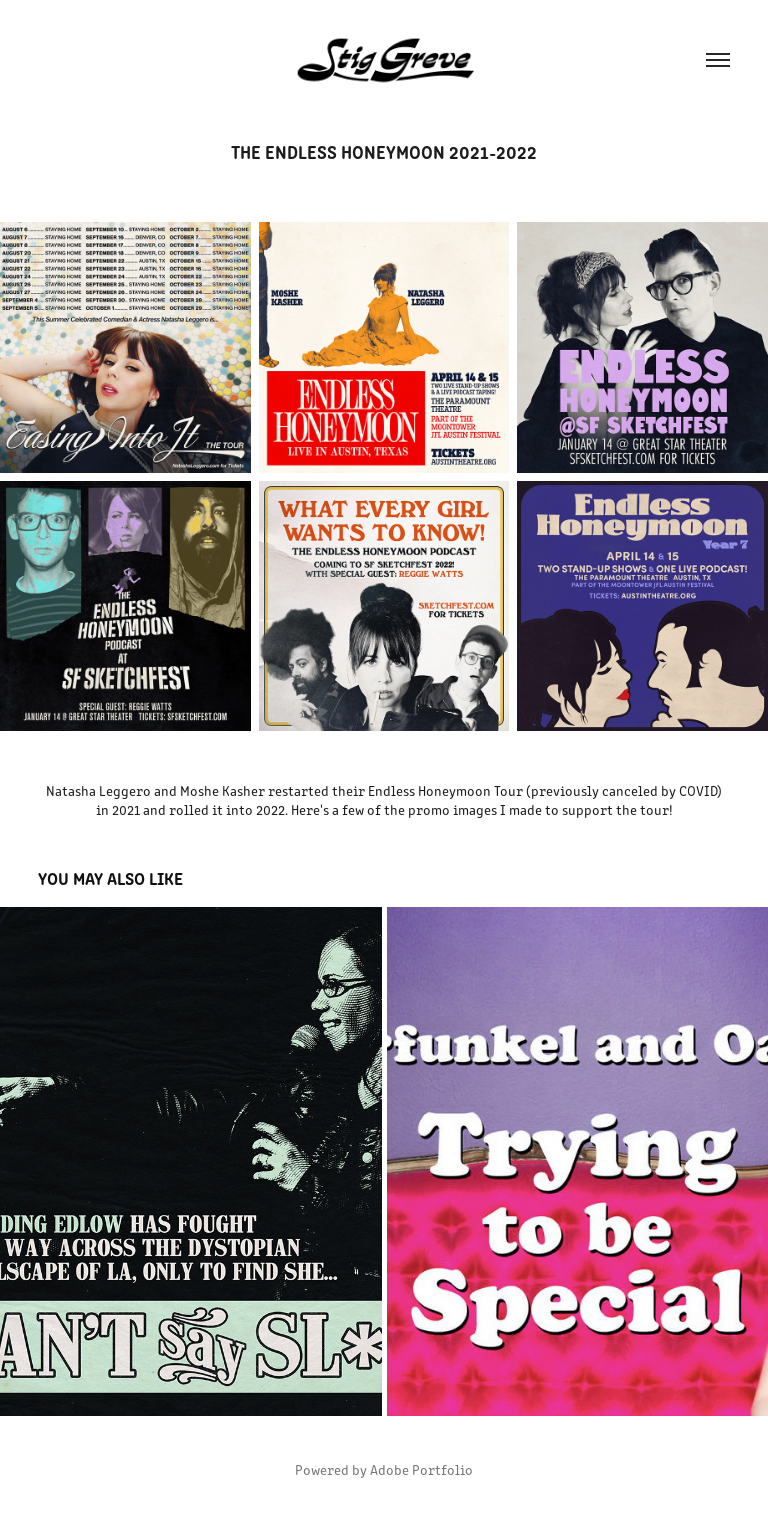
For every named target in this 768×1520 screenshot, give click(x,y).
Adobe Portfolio (421, 1469)
